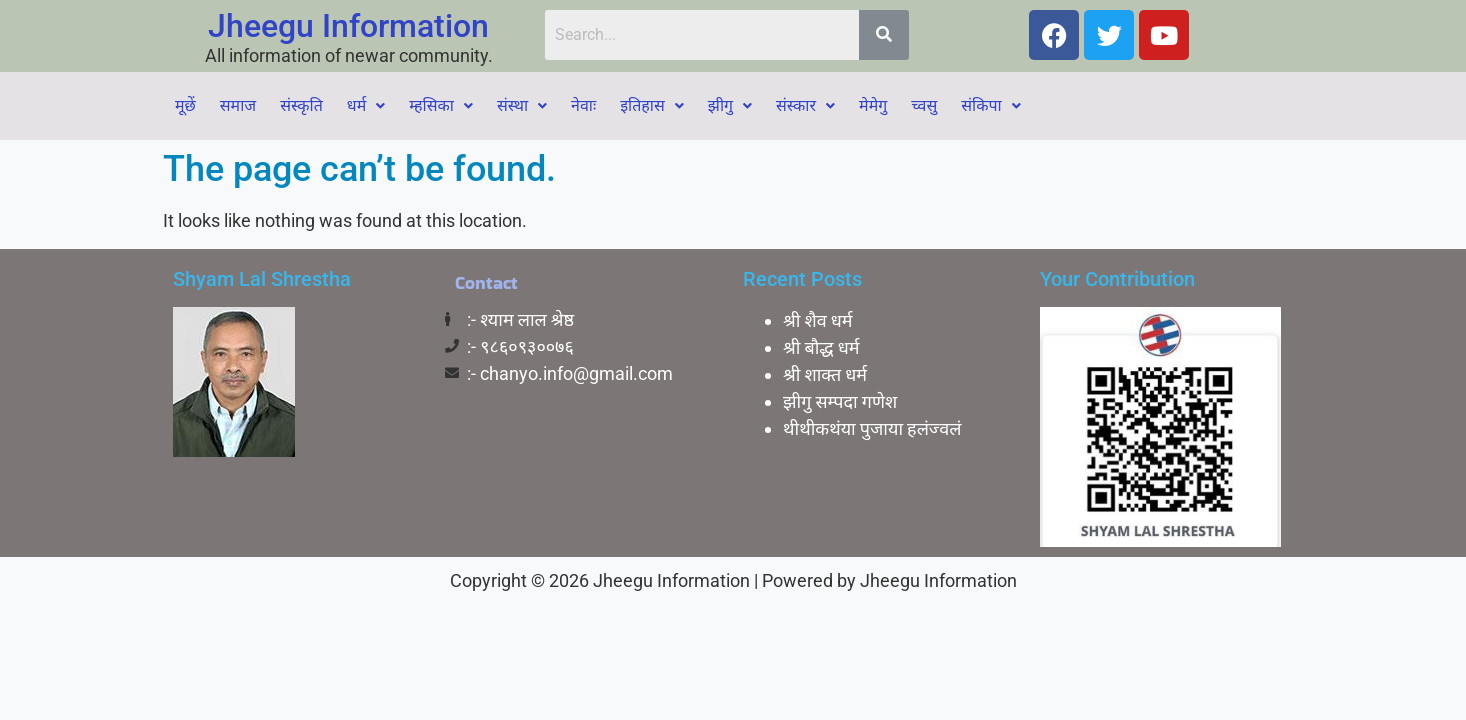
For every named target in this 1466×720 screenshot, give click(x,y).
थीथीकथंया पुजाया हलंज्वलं (872, 428)
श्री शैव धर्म (818, 320)
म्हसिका (441, 105)
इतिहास (652, 105)
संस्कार (805, 105)
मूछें (185, 105)
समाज (238, 105)
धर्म (366, 105)
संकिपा (990, 105)
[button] (366, 106)
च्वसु (924, 105)
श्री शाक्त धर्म (825, 374)
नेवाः (583, 105)
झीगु (730, 105)
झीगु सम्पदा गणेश (840, 401)
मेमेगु (873, 105)
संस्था (522, 105)
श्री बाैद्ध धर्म (821, 347)
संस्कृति (301, 105)
